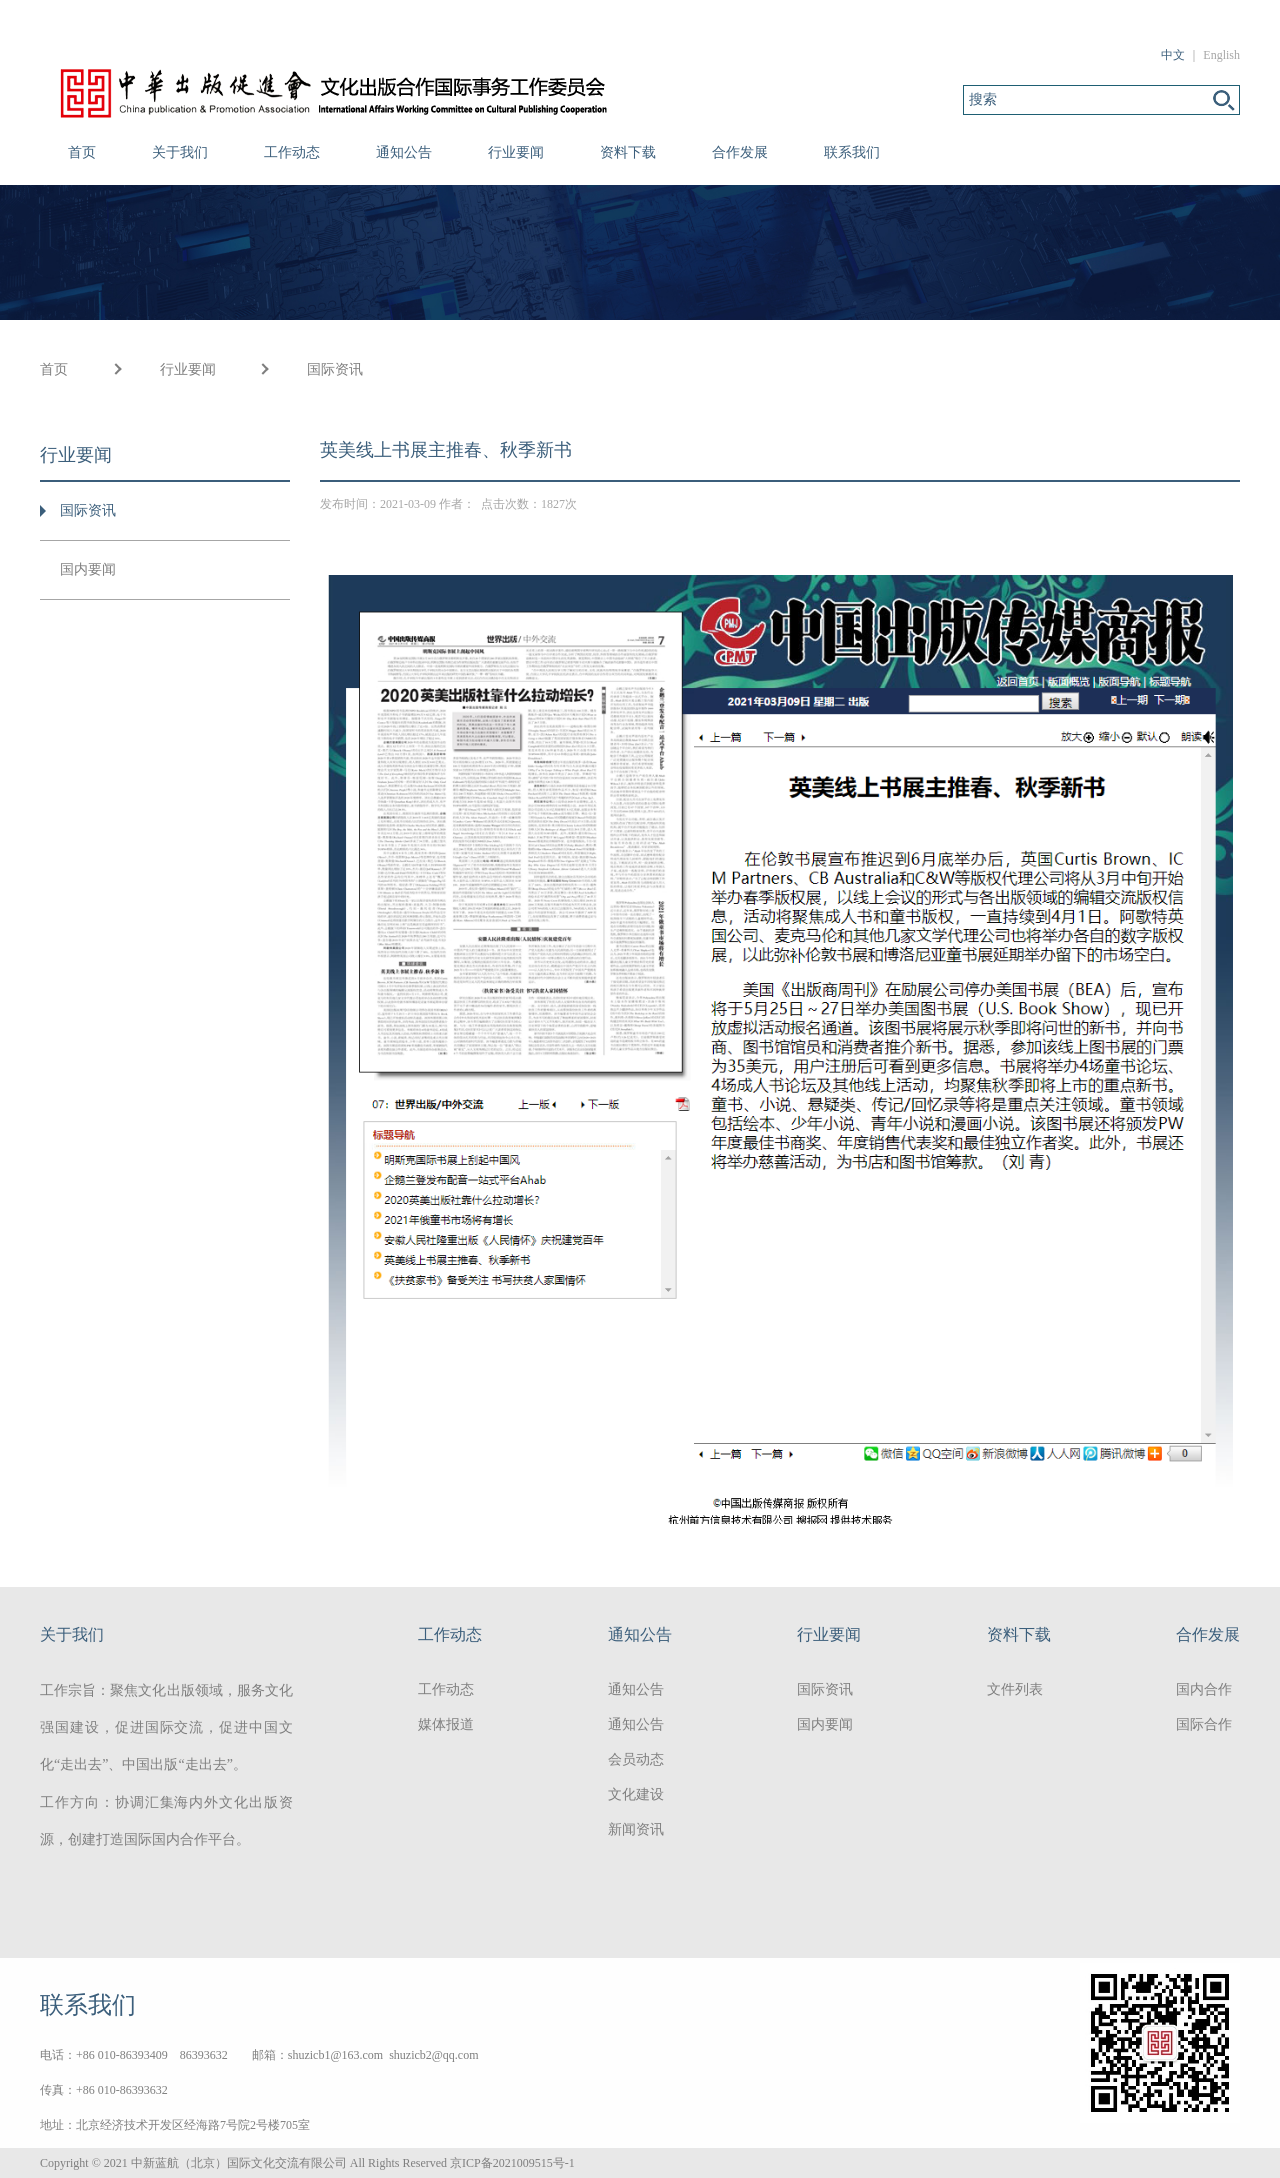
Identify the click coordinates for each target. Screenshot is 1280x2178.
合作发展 (740, 152)
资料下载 (628, 152)
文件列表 (1015, 1689)
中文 (1173, 55)
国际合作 (1204, 1724)
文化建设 (636, 1794)
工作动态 (292, 152)
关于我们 (180, 152)
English (1221, 55)
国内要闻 (88, 569)
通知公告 (404, 152)
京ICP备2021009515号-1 (512, 2163)
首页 (82, 152)
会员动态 (636, 1759)
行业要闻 (516, 152)
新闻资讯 (636, 1829)
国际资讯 (335, 369)
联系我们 (852, 152)
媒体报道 (446, 1724)
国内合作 (1204, 1689)
